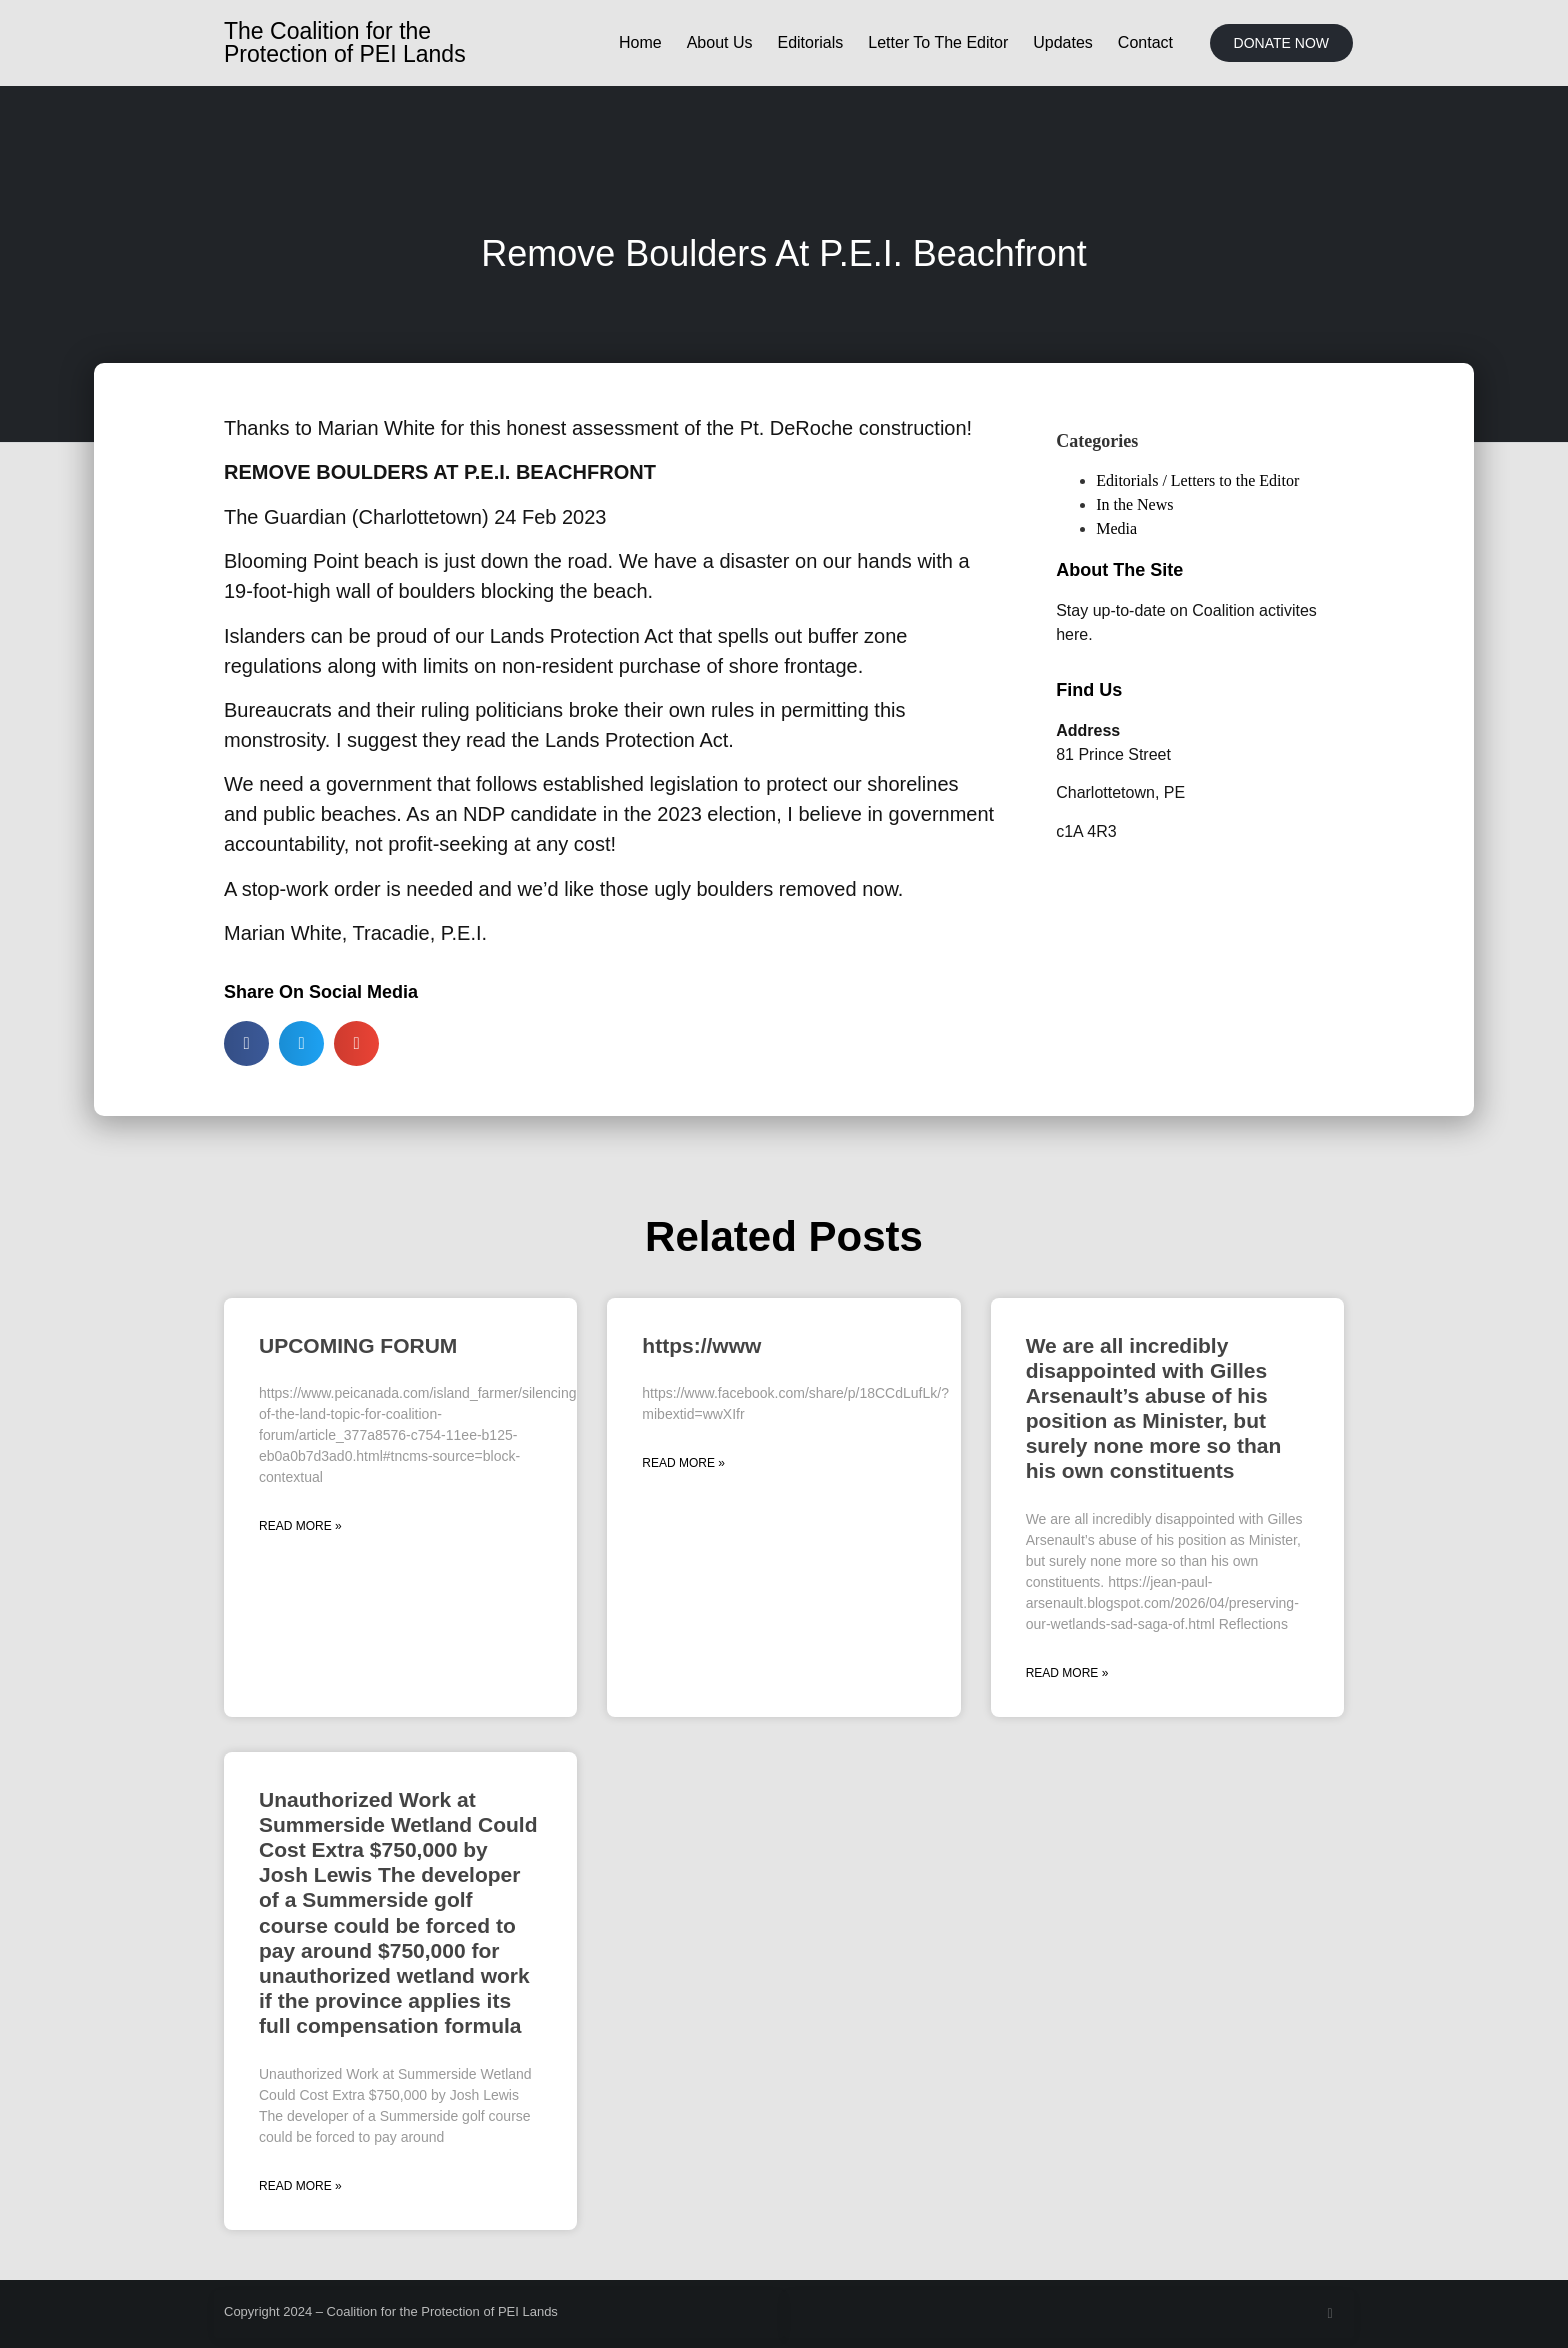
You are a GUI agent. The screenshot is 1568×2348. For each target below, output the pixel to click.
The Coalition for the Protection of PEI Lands (345, 42)
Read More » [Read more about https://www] (683, 1463)
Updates (1063, 42)
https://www (701, 1345)
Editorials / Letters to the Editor (1197, 480)
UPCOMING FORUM (358, 1345)
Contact (1145, 42)
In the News (1134, 504)
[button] (246, 1043)
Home (640, 42)
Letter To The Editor (938, 42)
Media (1116, 528)
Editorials (810, 42)
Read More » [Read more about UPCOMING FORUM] (300, 1526)
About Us (720, 42)
